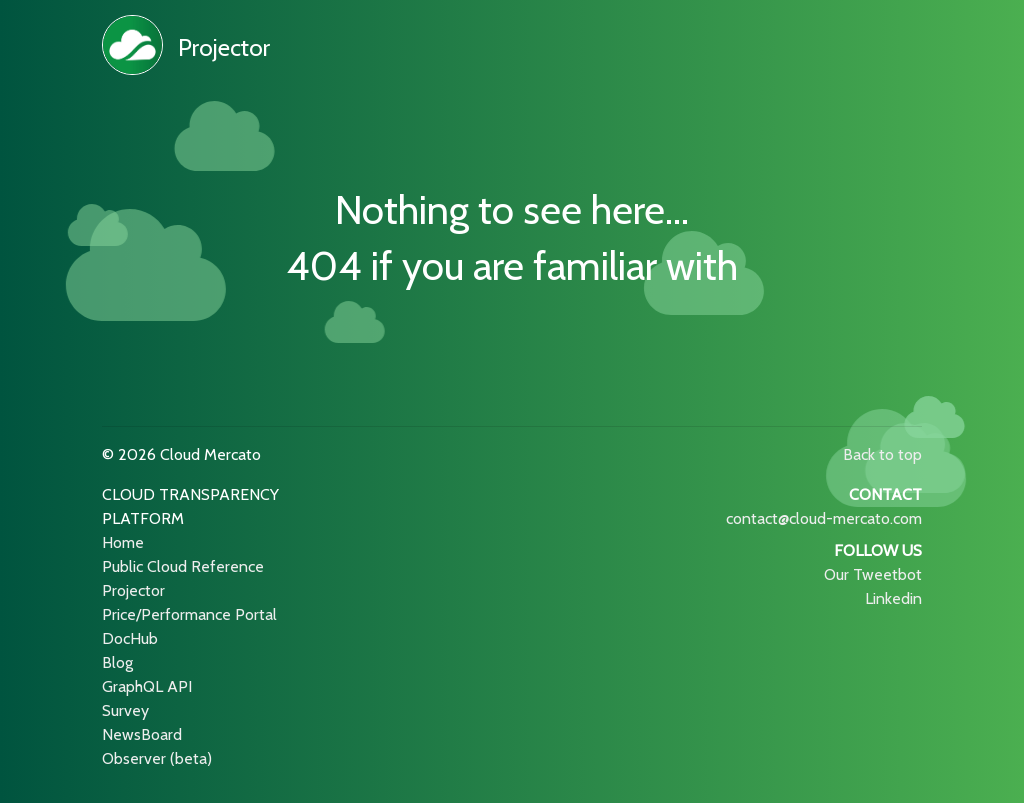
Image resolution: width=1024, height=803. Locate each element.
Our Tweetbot (873, 574)
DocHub (130, 638)
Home (123, 542)
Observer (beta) (157, 758)
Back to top (882, 454)
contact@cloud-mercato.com (824, 518)
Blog (117, 662)
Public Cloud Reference (183, 566)
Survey (125, 710)
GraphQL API (147, 686)
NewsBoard (142, 734)
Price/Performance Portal (189, 614)
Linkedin (893, 598)
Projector (224, 47)
